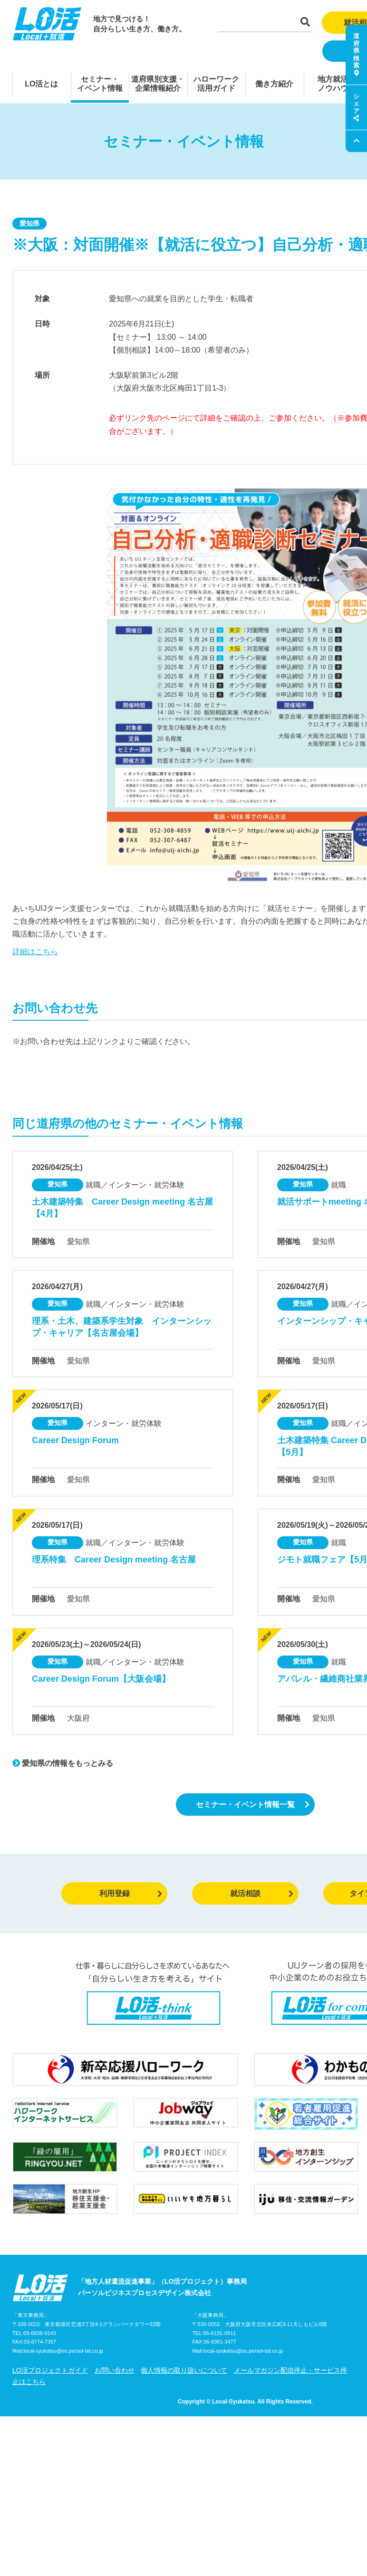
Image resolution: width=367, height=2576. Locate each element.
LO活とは (41, 84)
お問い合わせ (115, 2370)
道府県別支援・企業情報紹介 (157, 83)
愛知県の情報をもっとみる (62, 1763)
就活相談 (261, 1893)
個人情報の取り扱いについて (184, 2370)
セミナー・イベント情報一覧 (252, 1804)
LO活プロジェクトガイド (50, 2370)
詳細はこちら (35, 952)
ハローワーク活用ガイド (216, 83)
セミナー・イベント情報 (100, 83)
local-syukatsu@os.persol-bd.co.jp (63, 2351)
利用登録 (131, 1893)
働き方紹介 (274, 84)
